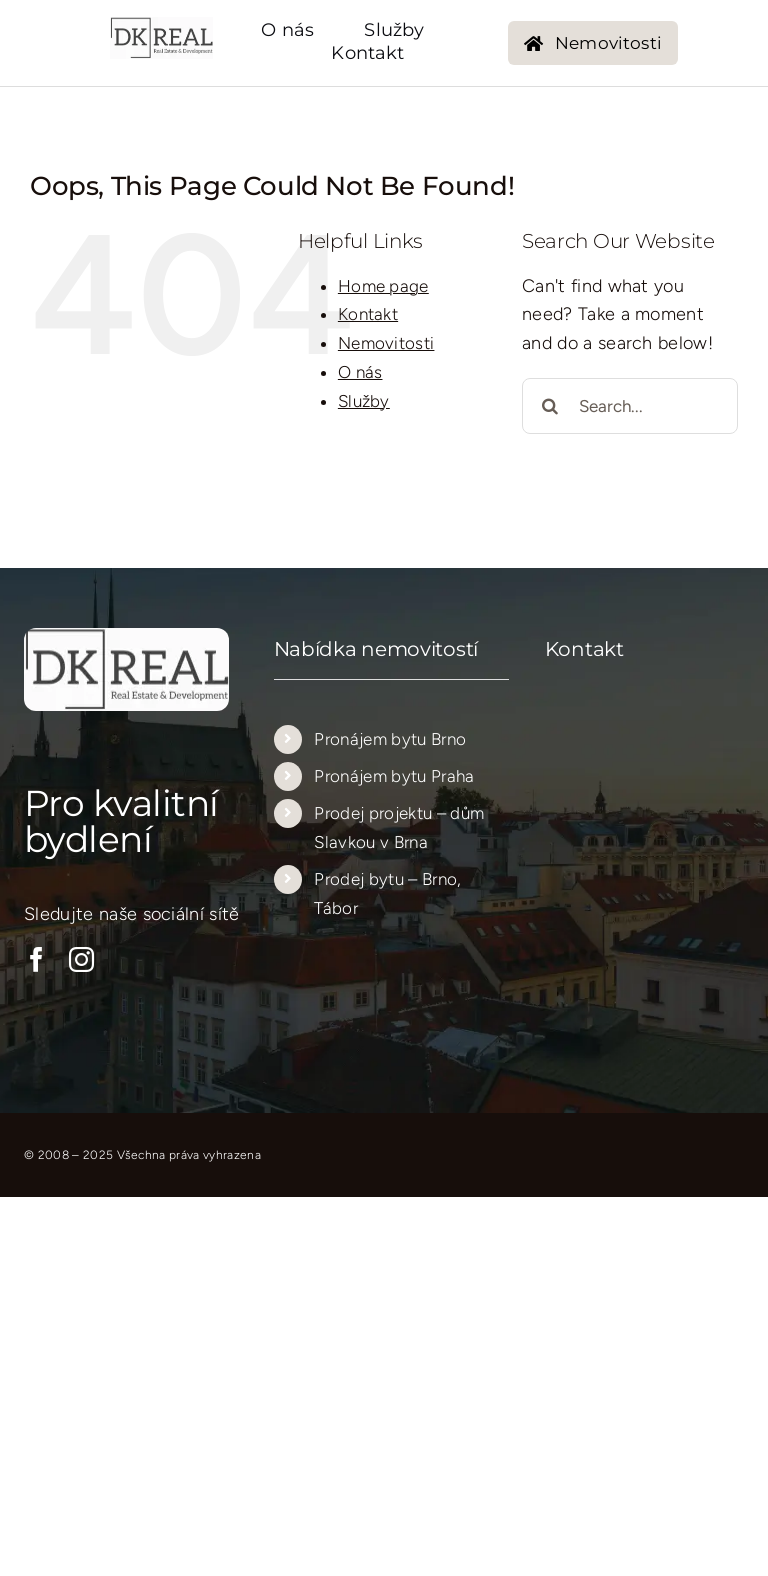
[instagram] (81, 959)
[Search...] (630, 406)
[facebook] (36, 959)
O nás (360, 372)
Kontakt (368, 314)
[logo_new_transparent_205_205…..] (161, 26)
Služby (364, 401)
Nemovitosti (386, 343)
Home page (383, 286)
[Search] (550, 406)
